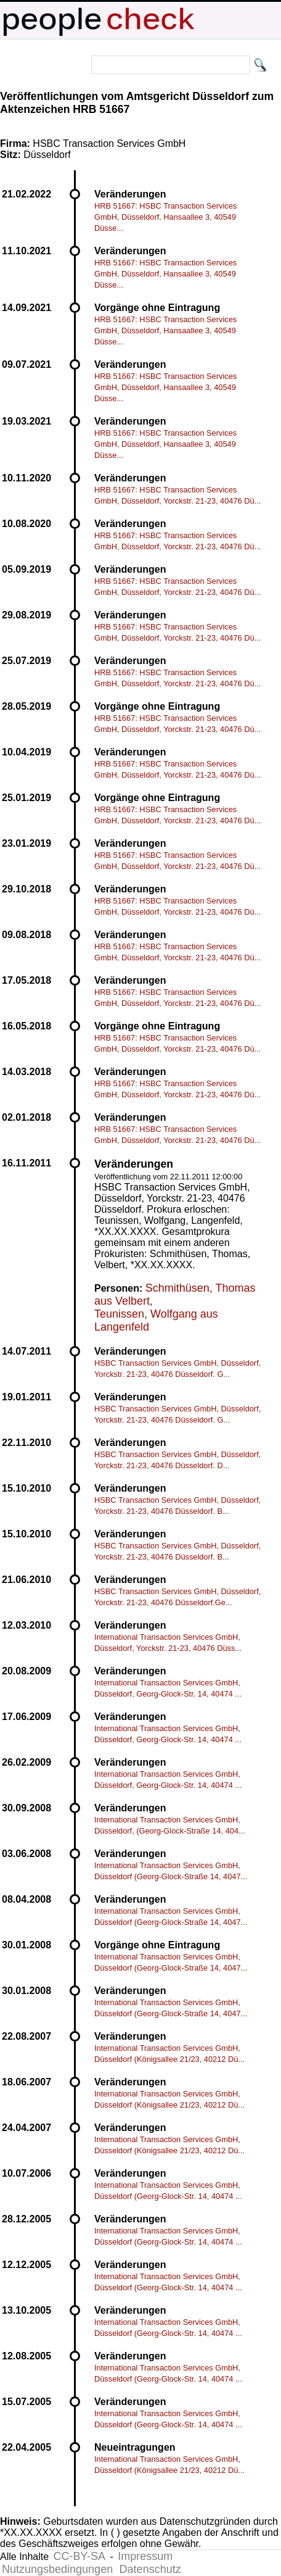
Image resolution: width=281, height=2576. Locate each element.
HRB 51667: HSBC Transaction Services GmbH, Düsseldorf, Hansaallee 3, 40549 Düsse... (165, 217)
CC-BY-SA (79, 2556)
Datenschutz (150, 2569)
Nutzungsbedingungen (57, 2569)
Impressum (145, 2556)
